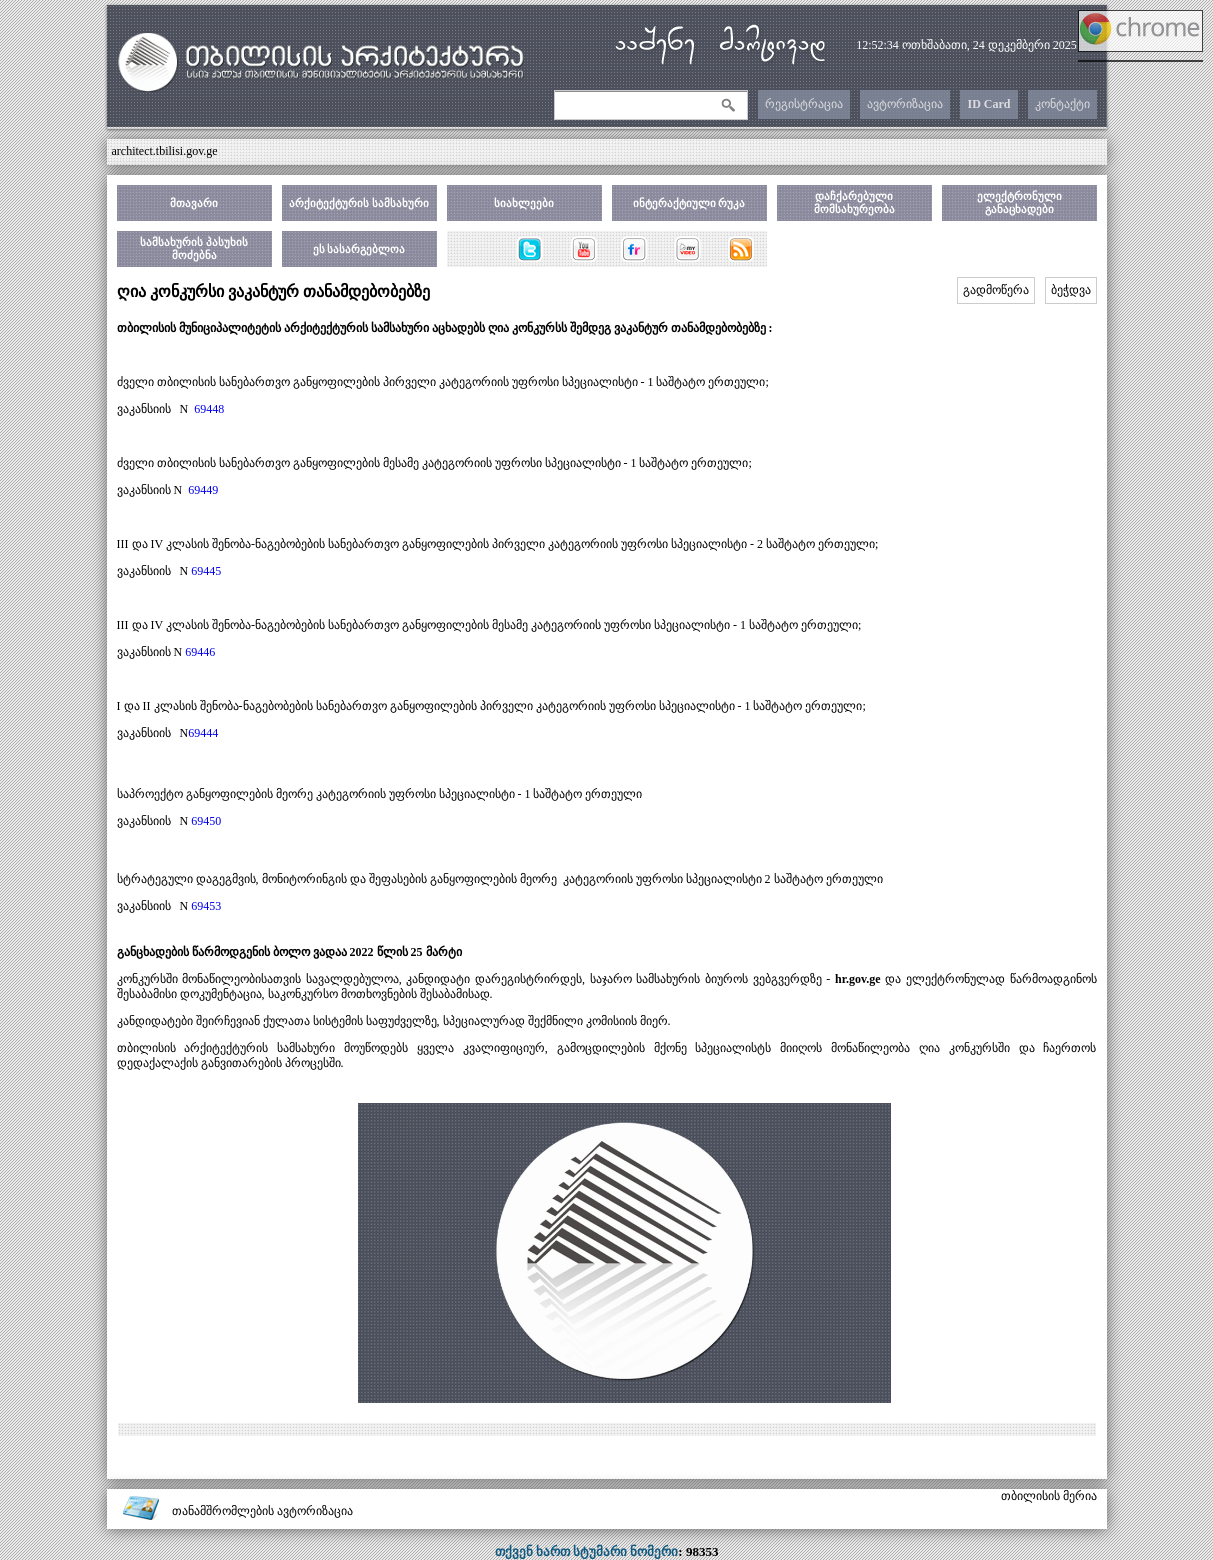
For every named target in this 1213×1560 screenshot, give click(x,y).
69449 (203, 490)
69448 (209, 409)
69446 (200, 652)
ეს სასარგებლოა (359, 249)
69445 (206, 571)
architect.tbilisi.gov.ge (165, 151)
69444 (203, 733)
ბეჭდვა (1071, 290)
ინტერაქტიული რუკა (689, 203)
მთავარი (194, 203)
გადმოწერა (996, 290)
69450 (206, 821)
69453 (206, 906)
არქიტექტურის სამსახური (359, 203)
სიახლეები (524, 203)
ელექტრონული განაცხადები (1019, 202)
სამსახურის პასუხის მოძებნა (194, 248)
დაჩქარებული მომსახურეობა (854, 202)
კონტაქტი (1062, 104)
